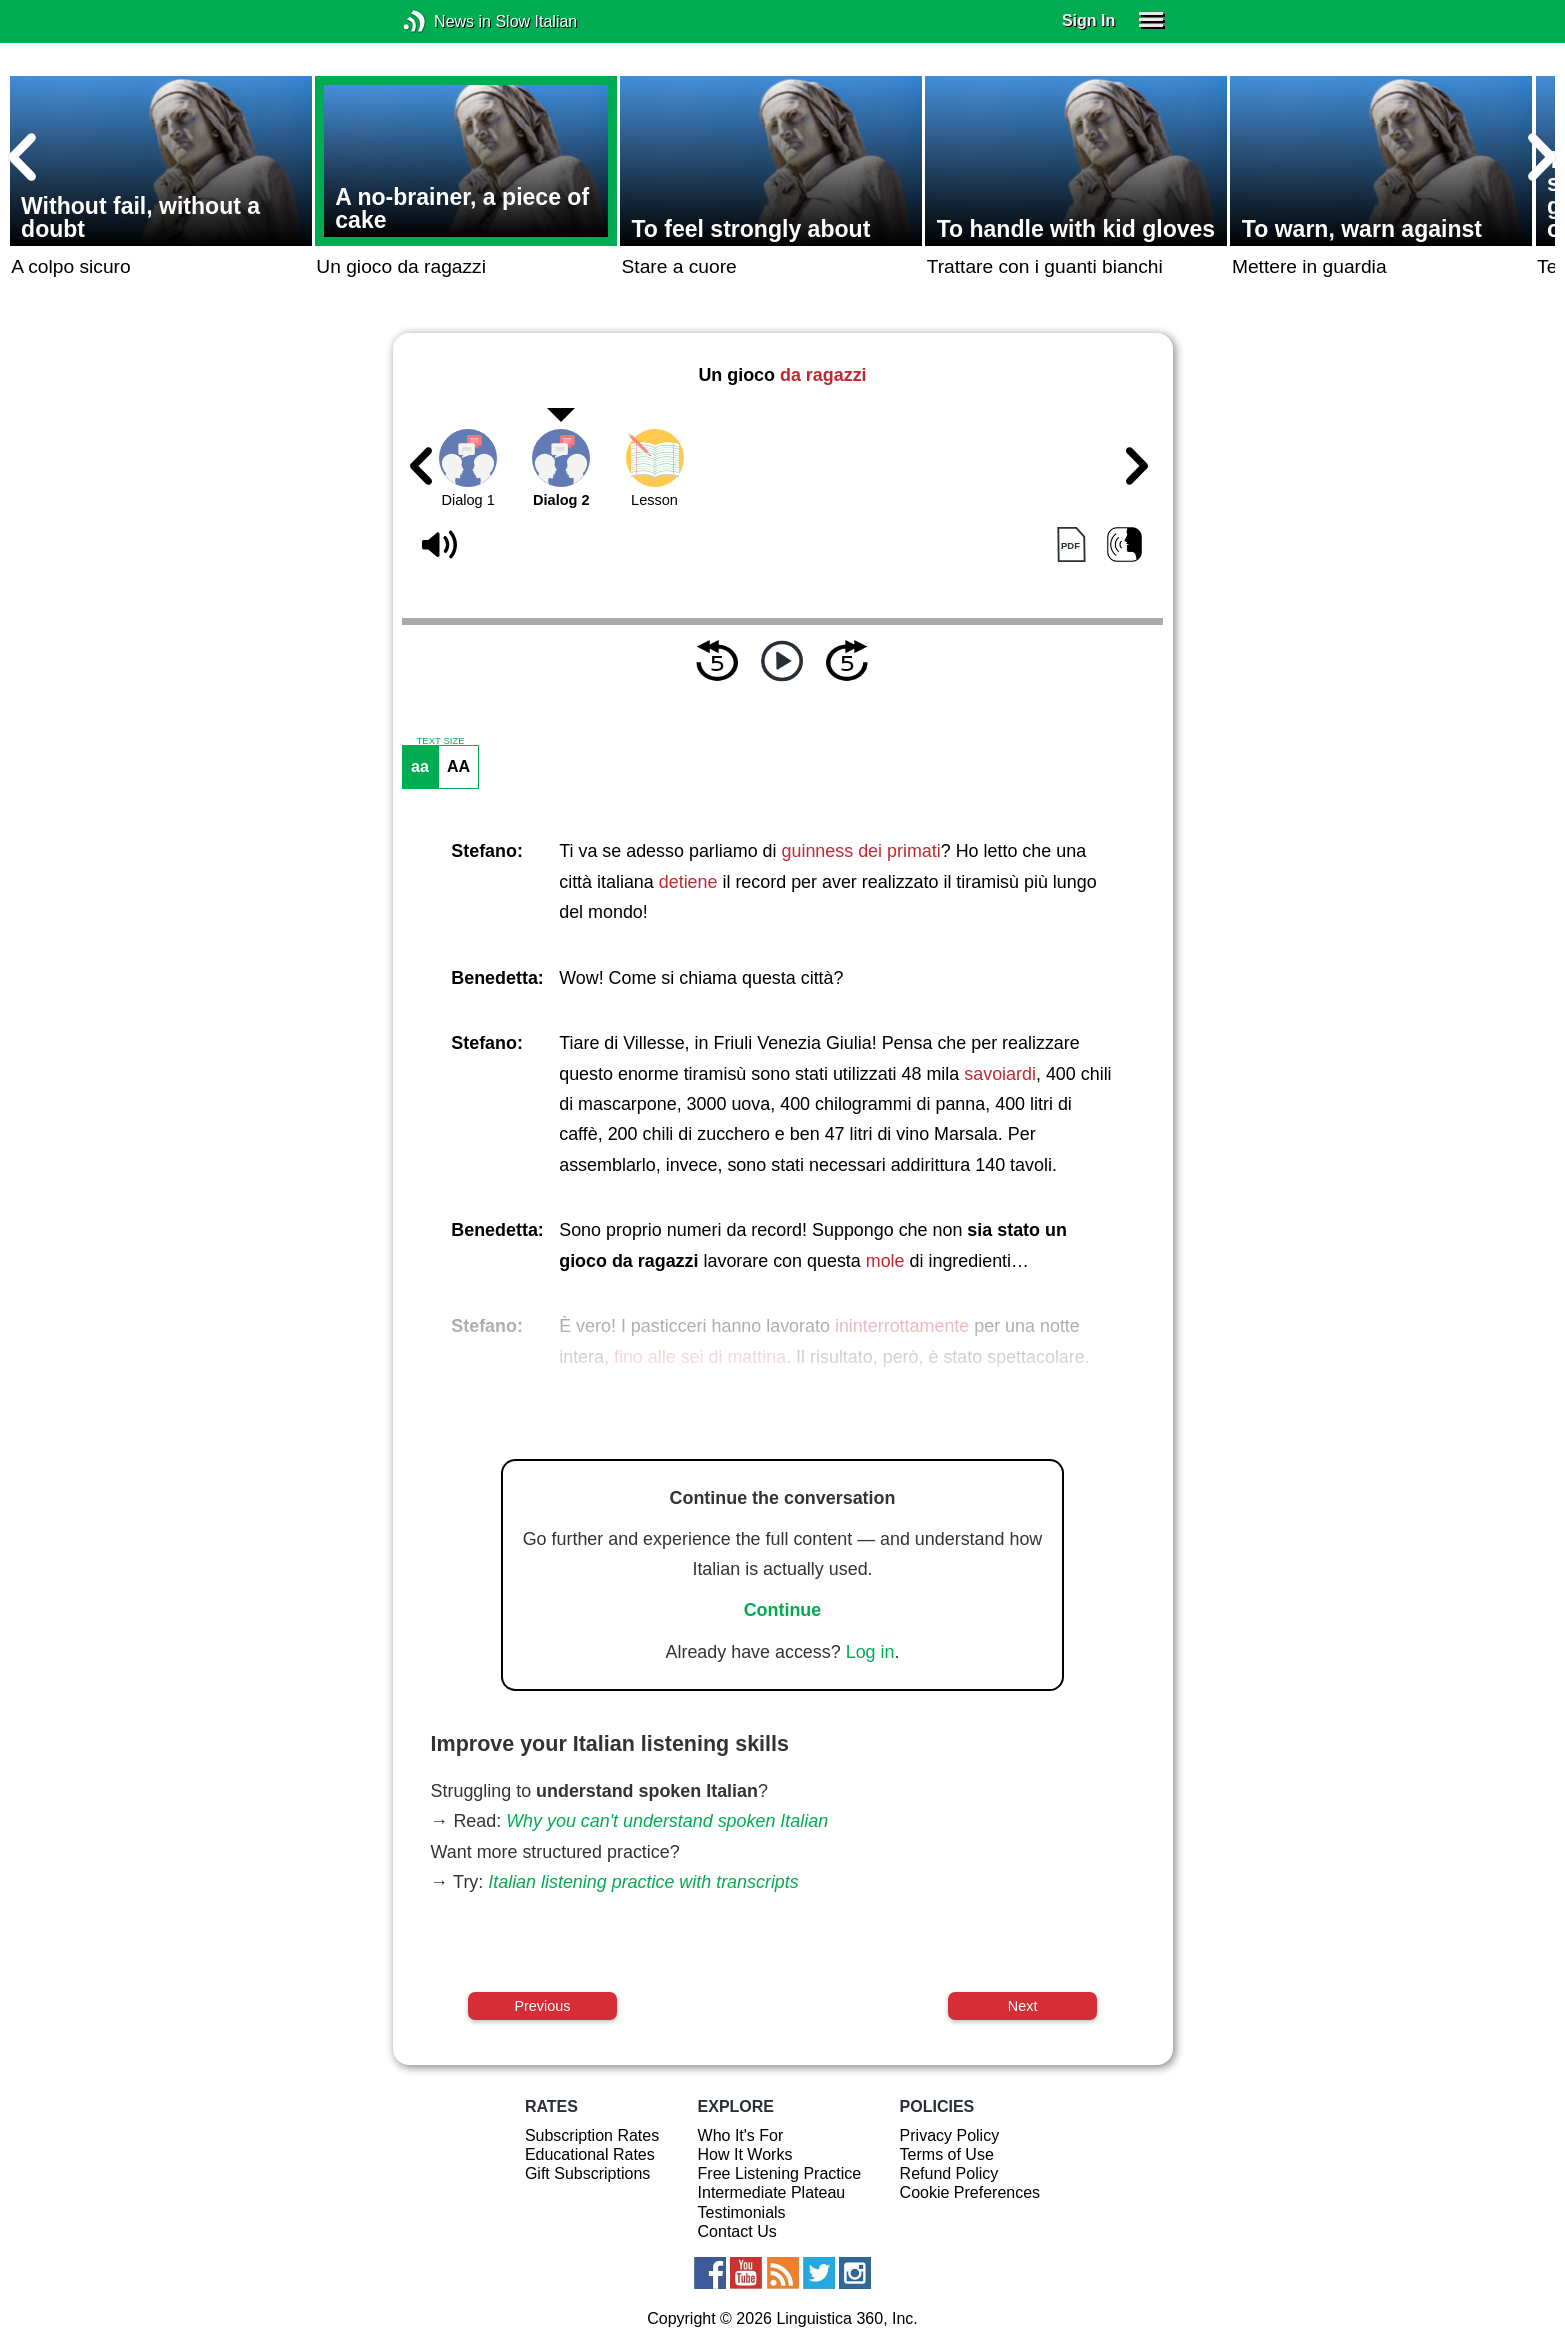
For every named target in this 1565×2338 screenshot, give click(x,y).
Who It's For (741, 2135)
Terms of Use (947, 2154)
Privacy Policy (950, 2135)
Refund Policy (949, 2173)
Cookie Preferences (970, 2192)
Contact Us (737, 2231)
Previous (542, 2006)
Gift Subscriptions (587, 2173)
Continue (783, 1610)
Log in (870, 1652)
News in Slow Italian (444, 21)
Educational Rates (590, 2154)
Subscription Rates (592, 2135)
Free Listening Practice (780, 2173)
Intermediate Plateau (772, 2192)
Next (1023, 2006)
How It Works (745, 2154)
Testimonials (742, 2212)
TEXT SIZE (440, 741)
